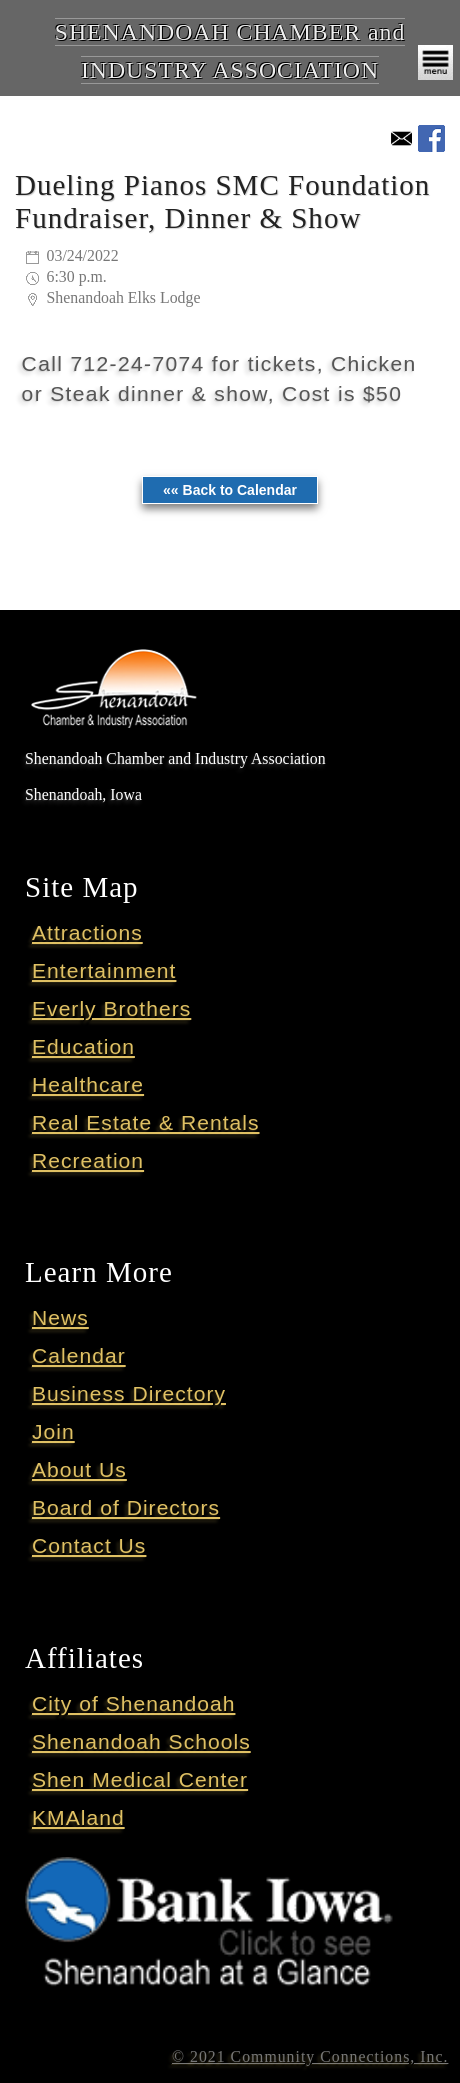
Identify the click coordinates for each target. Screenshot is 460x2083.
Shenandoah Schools (141, 1741)
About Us (79, 1469)
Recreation (88, 1160)
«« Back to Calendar (230, 490)
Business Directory (129, 1393)
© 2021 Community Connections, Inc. (310, 2056)
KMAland (78, 1817)
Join (53, 1431)
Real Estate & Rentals (146, 1122)
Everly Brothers (111, 1008)
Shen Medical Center (140, 1779)
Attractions (87, 932)
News (60, 1317)
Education (83, 1046)
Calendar (79, 1355)
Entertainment (104, 970)
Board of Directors (126, 1507)
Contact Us (89, 1545)
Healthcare (88, 1084)
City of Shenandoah (133, 1703)
